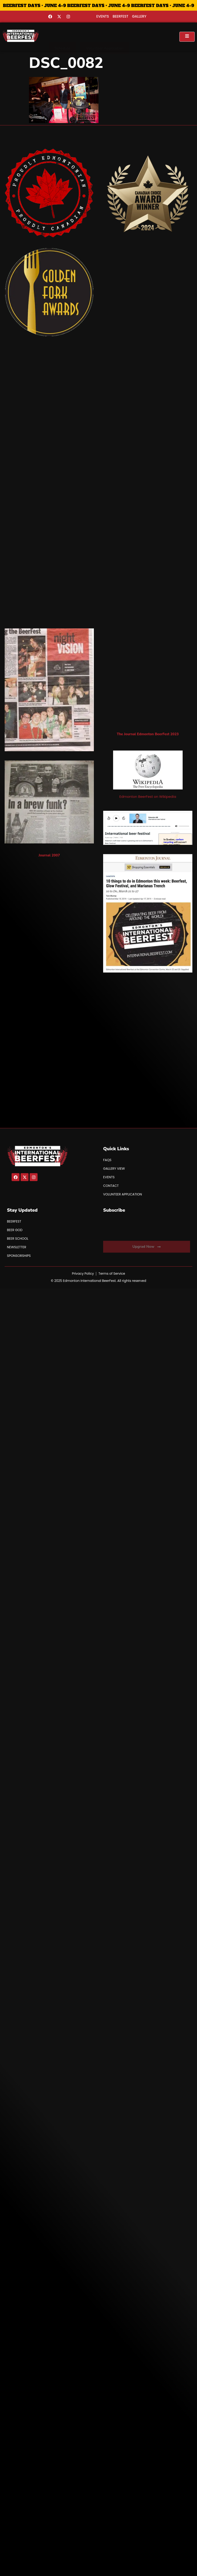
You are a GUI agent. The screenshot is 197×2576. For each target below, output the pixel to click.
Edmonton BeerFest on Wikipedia (147, 796)
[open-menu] (187, 37)
